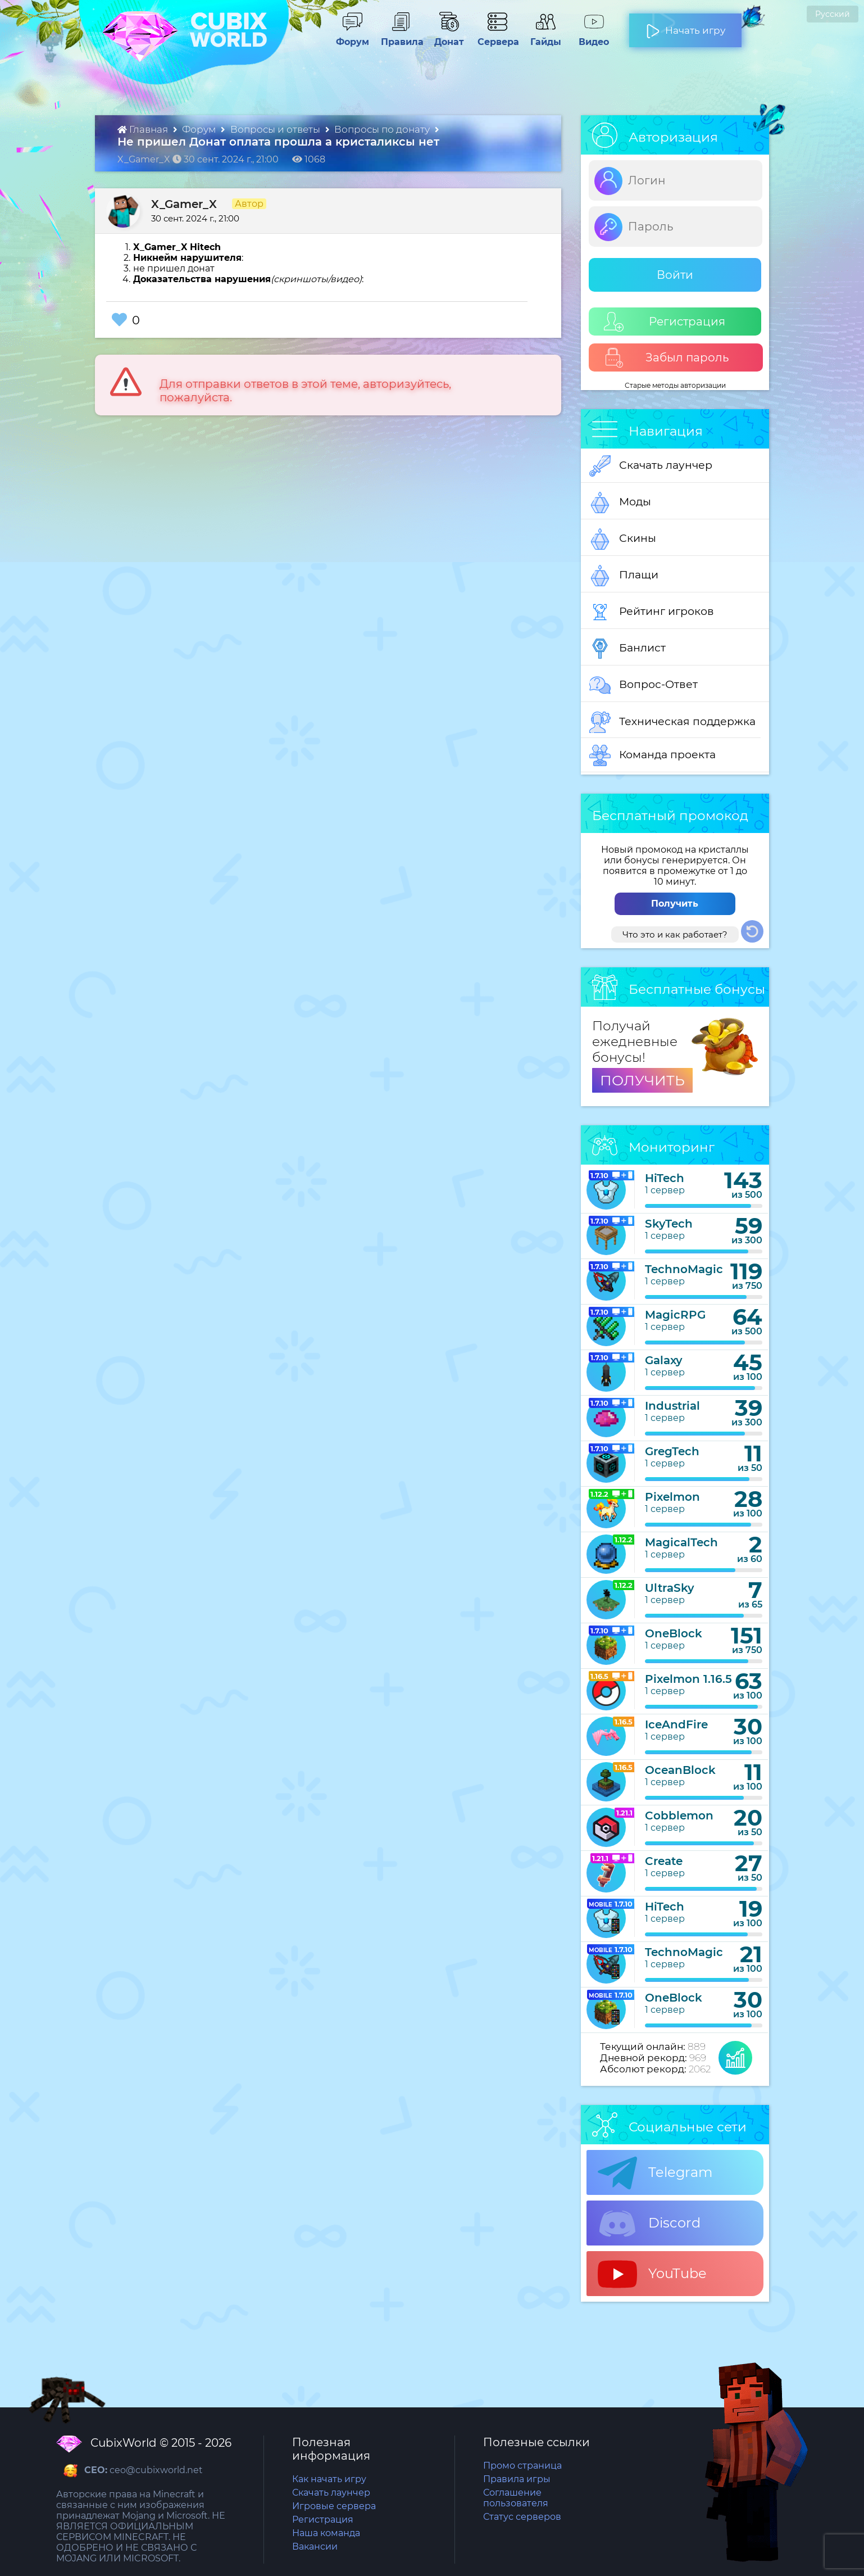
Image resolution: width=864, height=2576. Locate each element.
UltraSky (669, 1588)
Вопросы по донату (383, 129)
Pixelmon (672, 1497)
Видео (589, 36)
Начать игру (685, 25)
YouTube (652, 2274)
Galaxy (664, 1360)
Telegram (655, 2173)
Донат (444, 36)
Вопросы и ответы (276, 129)
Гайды (541, 36)
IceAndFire (676, 1724)
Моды (620, 502)
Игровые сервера (334, 2506)
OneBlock (673, 1633)
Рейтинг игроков (651, 612)
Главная (143, 129)
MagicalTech (681, 1542)
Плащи (623, 575)
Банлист (627, 648)
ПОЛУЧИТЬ (642, 1080)
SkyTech (669, 1223)
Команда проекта (652, 755)
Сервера (496, 36)
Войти (675, 275)
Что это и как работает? (674, 934)
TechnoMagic (684, 1269)
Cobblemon (679, 1815)
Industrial (672, 1406)
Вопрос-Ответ (643, 685)
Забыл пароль (666, 358)
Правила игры (517, 2479)
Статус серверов (522, 2516)
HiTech (664, 1178)
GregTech (672, 1451)
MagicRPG (675, 1314)
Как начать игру (329, 2479)
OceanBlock (680, 1770)
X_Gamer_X (184, 204)
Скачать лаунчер (650, 466)
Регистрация (664, 322)
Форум (348, 36)
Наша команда (326, 2533)
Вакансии (315, 2546)
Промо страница (522, 2465)
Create (664, 1861)
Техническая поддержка (672, 722)
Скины (622, 539)
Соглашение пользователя (515, 2498)
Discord (649, 2223)
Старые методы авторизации (675, 385)
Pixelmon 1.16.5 (688, 1679)
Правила (400, 36)
